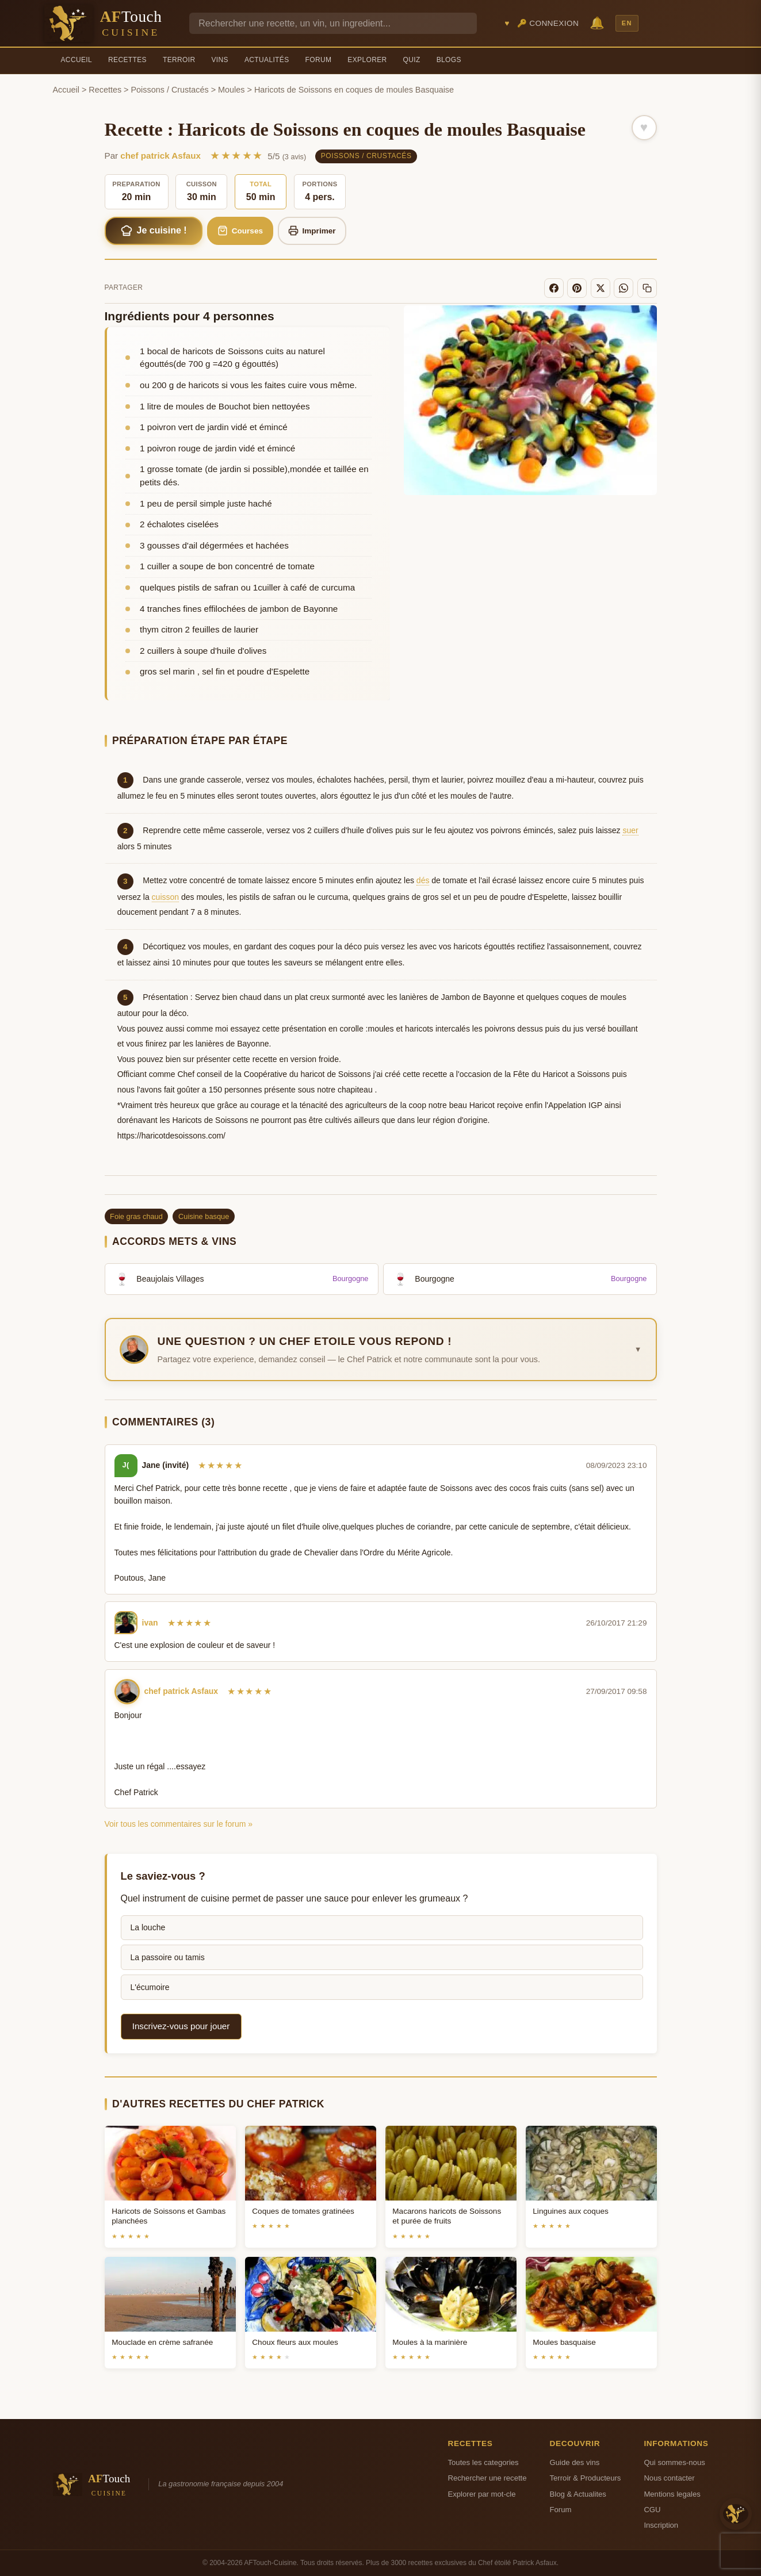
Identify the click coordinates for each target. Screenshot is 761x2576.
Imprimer (312, 230)
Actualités (266, 60)
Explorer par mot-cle (482, 2494)
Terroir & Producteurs (585, 2478)
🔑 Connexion (548, 23)
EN (627, 23)
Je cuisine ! (153, 230)
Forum (318, 60)
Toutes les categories (483, 2462)
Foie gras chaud (136, 1216)
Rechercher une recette (487, 2478)
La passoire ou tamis (168, 1957)
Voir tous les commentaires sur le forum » (179, 1823)
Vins (219, 60)
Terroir (179, 60)
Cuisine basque (203, 1216)
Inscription (661, 2525)
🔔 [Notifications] (597, 22)
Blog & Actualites (578, 2494)
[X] (600, 288)
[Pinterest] (577, 288)
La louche (148, 1927)
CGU (652, 2509)
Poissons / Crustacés (170, 89)
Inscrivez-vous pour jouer (181, 2026)
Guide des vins (575, 2462)
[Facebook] (554, 288)
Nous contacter (669, 2478)
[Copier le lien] (647, 288)
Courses (240, 230)
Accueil (77, 60)
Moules (231, 89)
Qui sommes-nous (674, 2462)
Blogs (449, 60)
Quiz (411, 60)
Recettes (127, 60)
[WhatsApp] (623, 288)
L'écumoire (150, 1987)
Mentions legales (672, 2494)
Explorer (367, 60)
